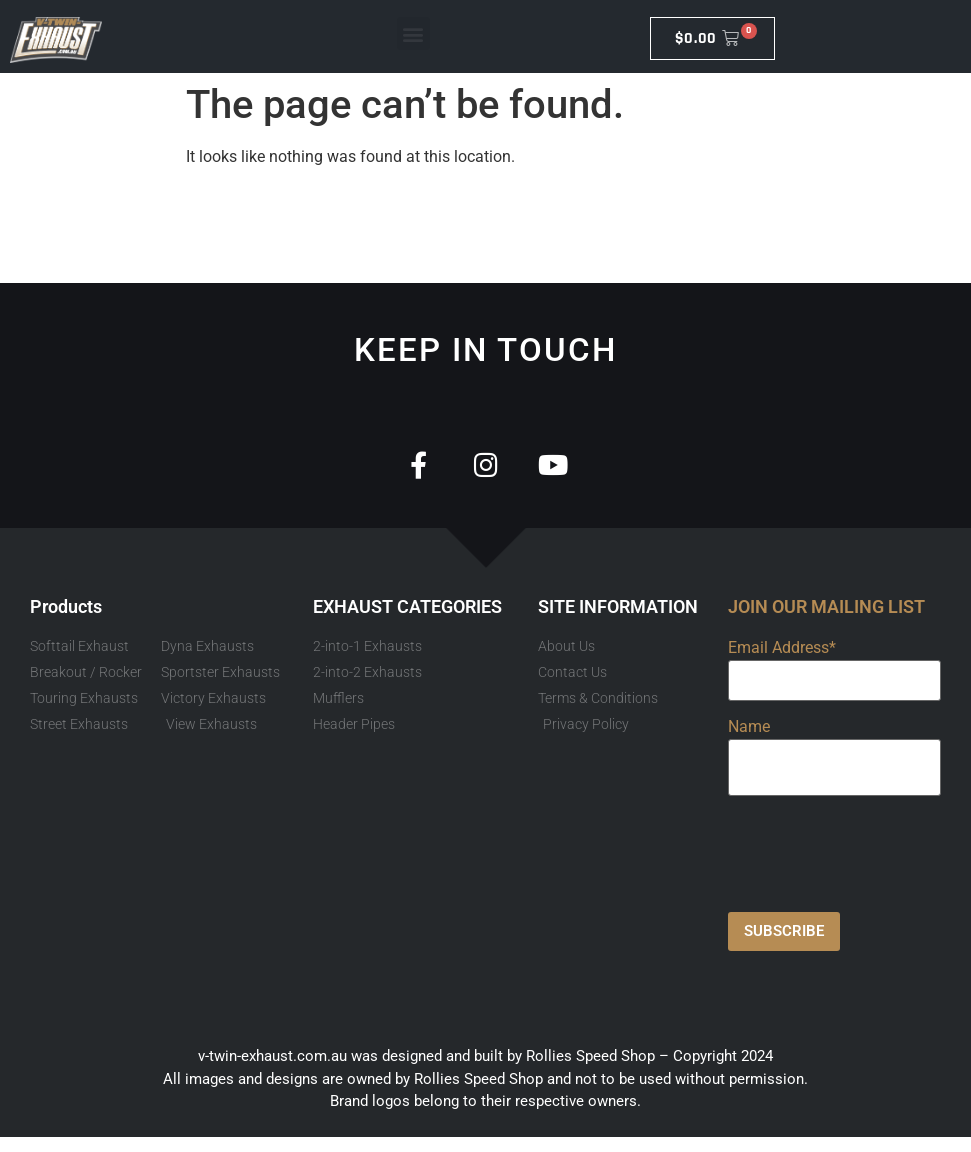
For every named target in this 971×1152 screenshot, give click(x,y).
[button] (413, 33)
